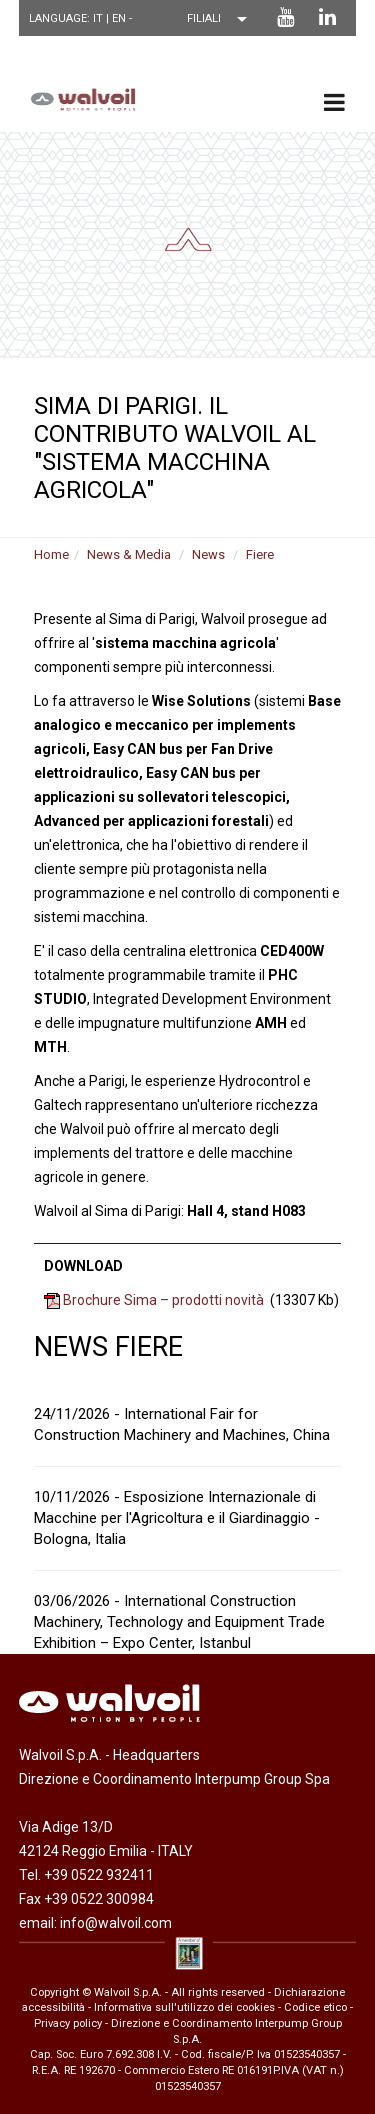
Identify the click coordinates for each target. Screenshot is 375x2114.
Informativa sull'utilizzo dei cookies (184, 2007)
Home (51, 554)
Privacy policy (68, 2023)
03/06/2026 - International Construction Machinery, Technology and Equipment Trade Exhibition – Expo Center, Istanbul (179, 1622)
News (208, 554)
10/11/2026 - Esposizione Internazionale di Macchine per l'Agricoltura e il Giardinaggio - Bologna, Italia (177, 1518)
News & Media (129, 554)
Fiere (260, 554)
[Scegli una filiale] (222, 19)
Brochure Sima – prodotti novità (163, 1300)
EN (120, 18)
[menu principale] (334, 102)
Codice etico (315, 2007)
